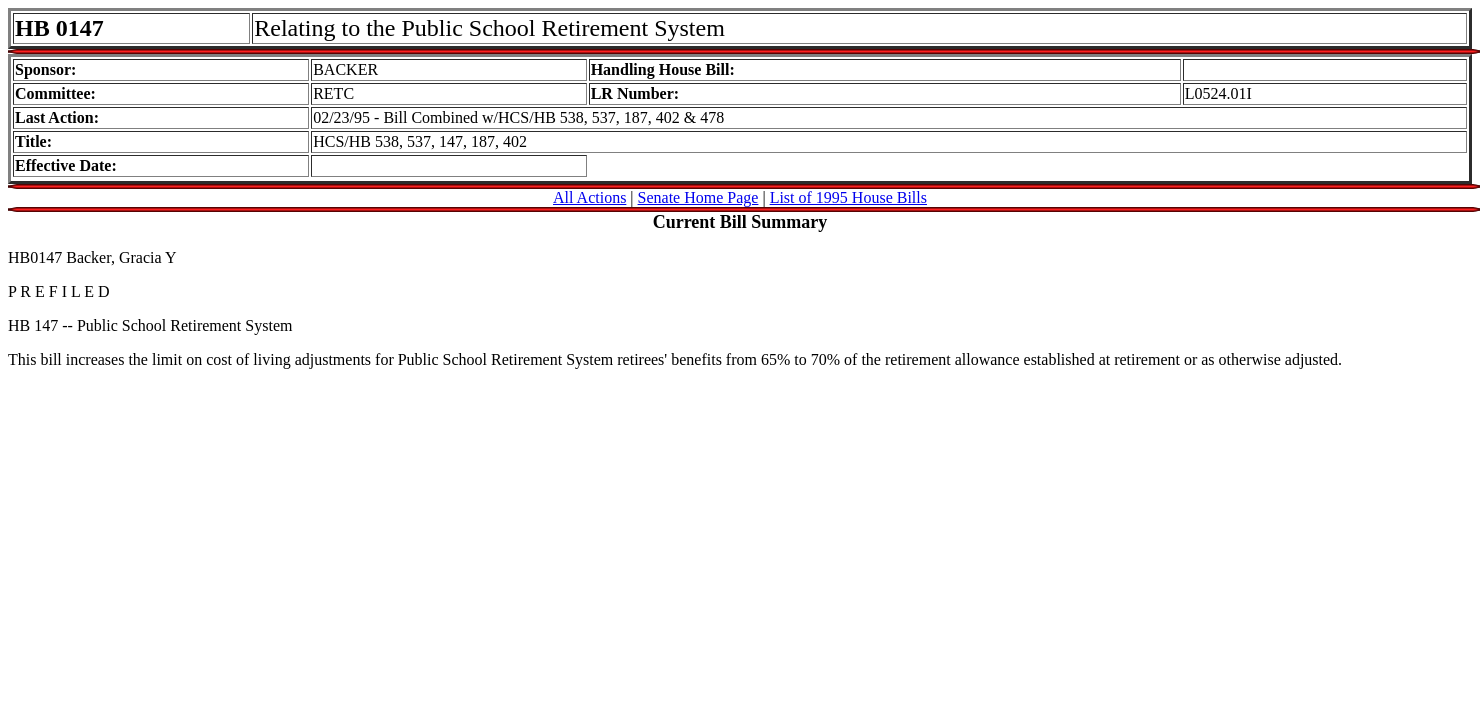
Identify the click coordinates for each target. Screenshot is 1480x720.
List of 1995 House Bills (848, 197)
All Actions (589, 197)
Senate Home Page (698, 197)
